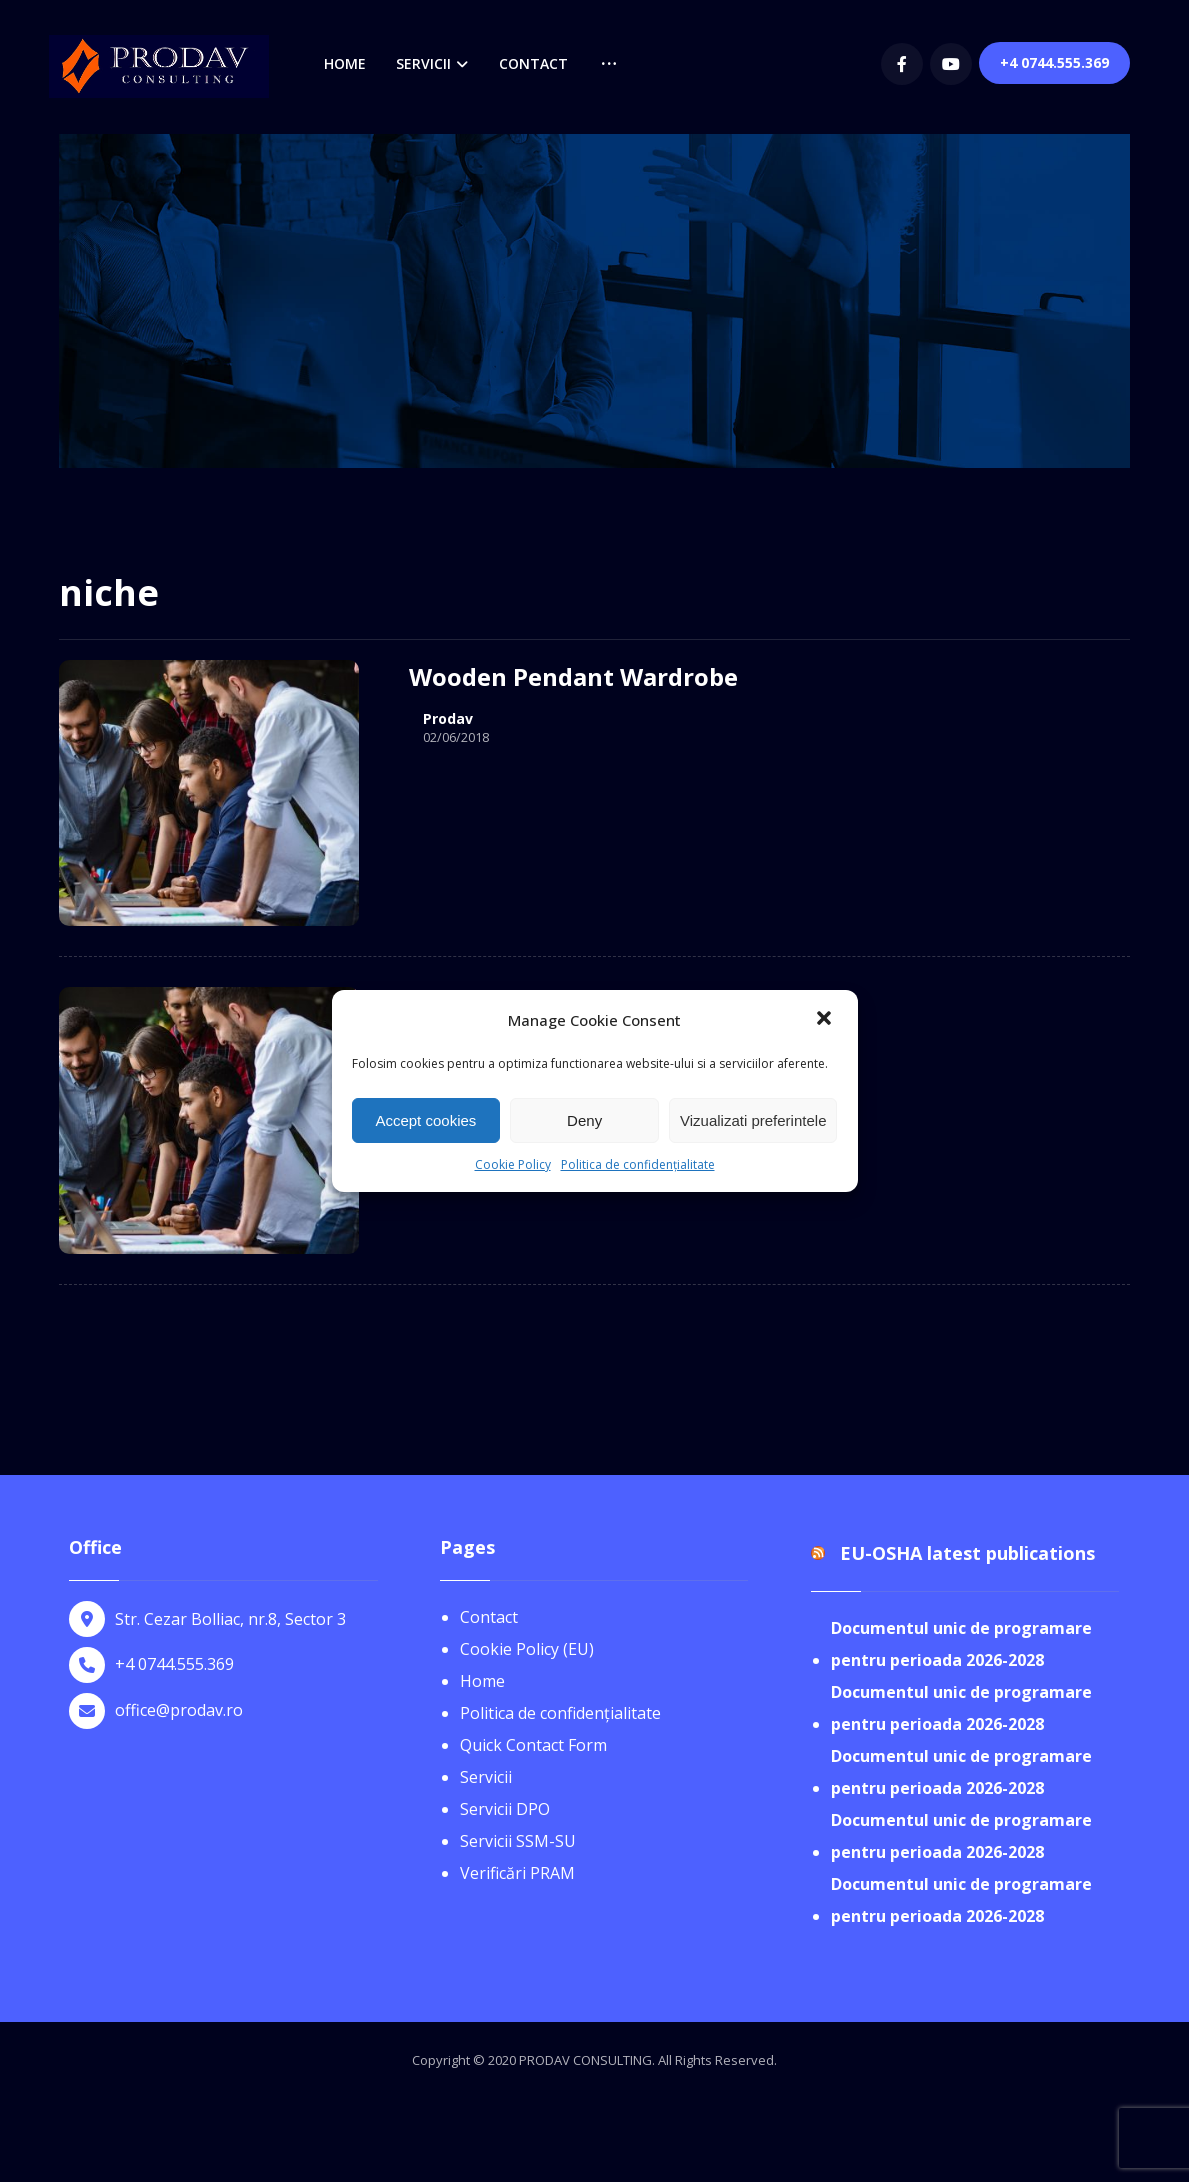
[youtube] (951, 64)
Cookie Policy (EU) (527, 1649)
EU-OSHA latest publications (967, 1553)
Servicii (486, 1777)
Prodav (448, 719)
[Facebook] (902, 64)
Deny (584, 1120)
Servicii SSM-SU (518, 1841)
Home (482, 1681)
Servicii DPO (505, 1809)
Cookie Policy (513, 1164)
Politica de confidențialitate (638, 1164)
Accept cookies (425, 1120)
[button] (826, 1020)
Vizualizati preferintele (753, 1120)
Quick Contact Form (533, 1745)
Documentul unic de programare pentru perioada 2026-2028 (961, 1644)
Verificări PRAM (517, 1873)
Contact (489, 1617)
